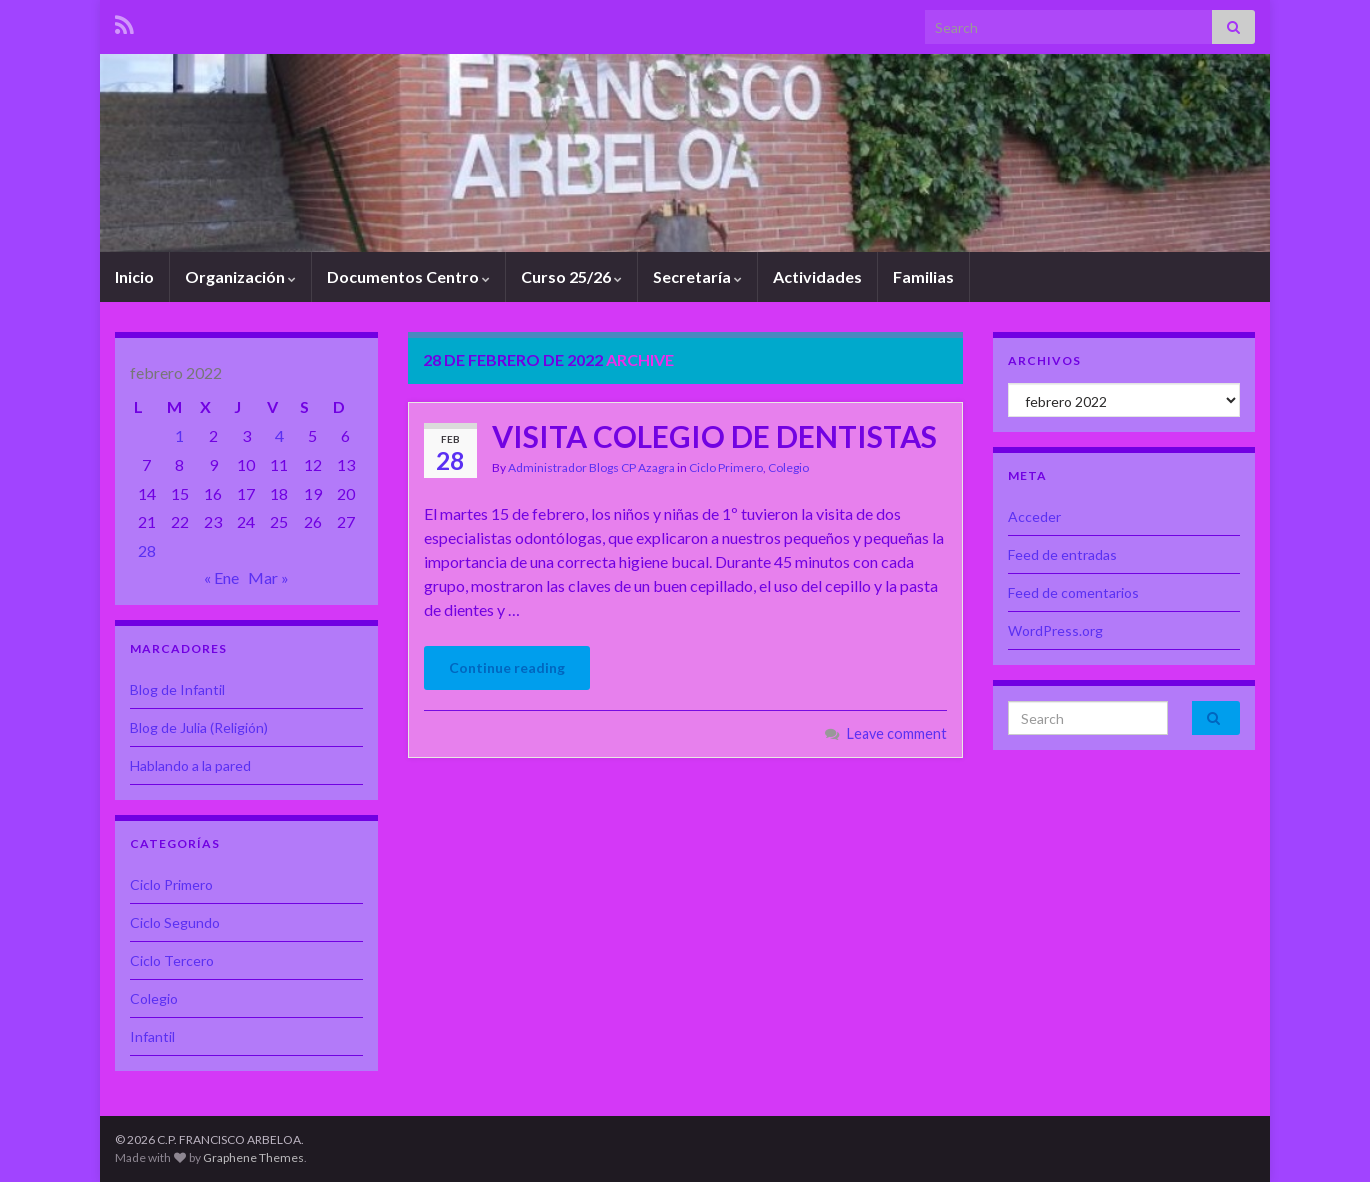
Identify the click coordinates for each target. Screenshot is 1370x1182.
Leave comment (897, 733)
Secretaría (697, 276)
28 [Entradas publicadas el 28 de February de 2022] (147, 550)
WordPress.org (1055, 630)
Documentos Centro (408, 276)
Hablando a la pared (190, 765)
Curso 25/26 (571, 276)
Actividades (817, 276)
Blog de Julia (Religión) (199, 727)
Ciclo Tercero (172, 960)
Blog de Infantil (177, 689)
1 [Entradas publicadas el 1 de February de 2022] (179, 435)
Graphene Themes (253, 1157)
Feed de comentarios (1073, 592)
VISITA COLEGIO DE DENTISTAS (714, 436)
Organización (240, 276)
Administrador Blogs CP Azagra (591, 467)
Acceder (1034, 516)
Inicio (134, 276)
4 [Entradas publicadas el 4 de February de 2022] (279, 435)
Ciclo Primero (726, 467)
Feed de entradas (1062, 554)
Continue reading (507, 667)
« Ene (221, 577)
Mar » (268, 577)
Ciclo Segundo (175, 922)
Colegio (788, 467)
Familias (923, 276)
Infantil (152, 1036)
